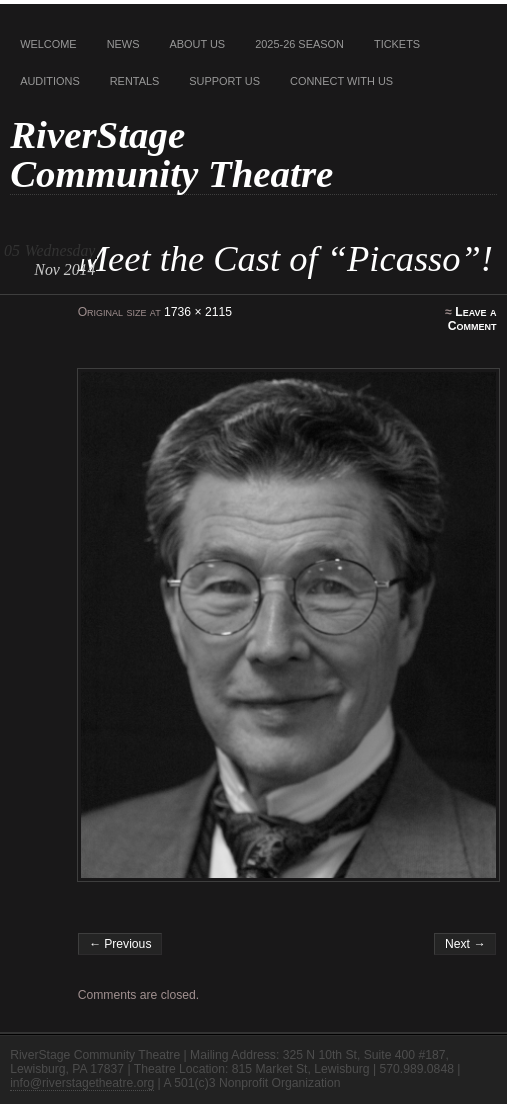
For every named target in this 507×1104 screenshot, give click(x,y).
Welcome (48, 44)
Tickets (397, 44)
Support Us (224, 81)
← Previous (120, 944)
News (123, 44)
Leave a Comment (472, 319)
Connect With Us (341, 81)
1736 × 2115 (198, 312)
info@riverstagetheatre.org (82, 1083)
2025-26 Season (299, 44)
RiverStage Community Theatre (171, 154)
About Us (197, 44)
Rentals (135, 81)
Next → (465, 944)
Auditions (50, 81)
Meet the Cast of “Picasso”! (285, 258)
